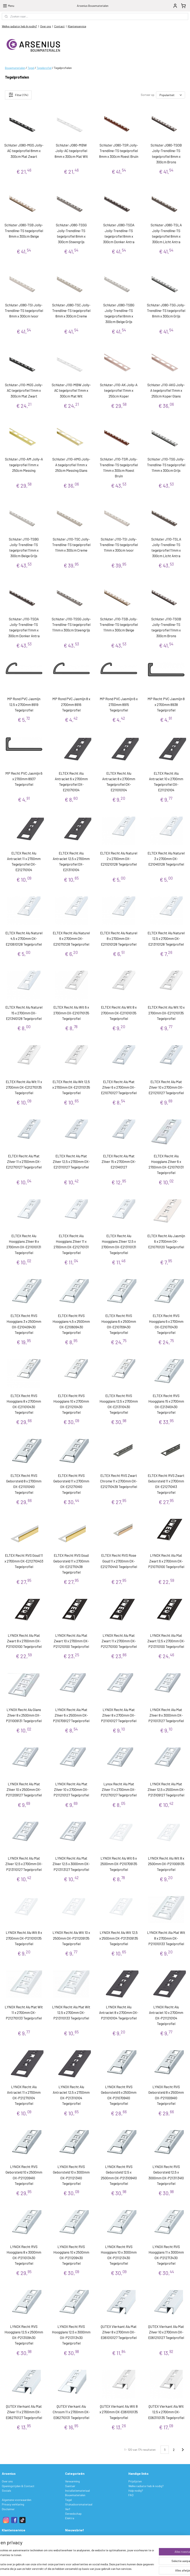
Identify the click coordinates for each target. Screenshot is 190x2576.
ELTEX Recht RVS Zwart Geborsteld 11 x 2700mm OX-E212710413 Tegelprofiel (166, 1483)
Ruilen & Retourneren (15, 2547)
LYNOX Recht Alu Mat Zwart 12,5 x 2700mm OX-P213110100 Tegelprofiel (166, 1640)
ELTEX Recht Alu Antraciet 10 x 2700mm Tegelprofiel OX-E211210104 (166, 781)
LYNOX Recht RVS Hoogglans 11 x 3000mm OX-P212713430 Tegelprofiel (166, 2255)
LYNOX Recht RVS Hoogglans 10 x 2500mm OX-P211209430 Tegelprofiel (71, 2255)
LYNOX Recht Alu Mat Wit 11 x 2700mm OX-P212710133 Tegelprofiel (24, 2012)
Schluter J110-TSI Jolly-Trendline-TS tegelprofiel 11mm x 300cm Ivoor (119, 544)
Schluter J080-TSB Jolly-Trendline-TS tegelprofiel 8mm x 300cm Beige (24, 230)
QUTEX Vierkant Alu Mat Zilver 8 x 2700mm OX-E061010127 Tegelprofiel (119, 2332)
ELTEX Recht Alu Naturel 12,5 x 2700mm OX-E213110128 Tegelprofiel (166, 938)
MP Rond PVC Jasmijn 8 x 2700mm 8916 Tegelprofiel (71, 704)
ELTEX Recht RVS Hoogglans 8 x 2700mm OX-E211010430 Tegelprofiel (24, 1404)
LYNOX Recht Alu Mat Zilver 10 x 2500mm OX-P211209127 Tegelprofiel (24, 1789)
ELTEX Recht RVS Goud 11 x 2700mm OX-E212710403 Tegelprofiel (24, 1560)
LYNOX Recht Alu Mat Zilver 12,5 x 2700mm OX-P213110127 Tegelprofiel (23, 1863)
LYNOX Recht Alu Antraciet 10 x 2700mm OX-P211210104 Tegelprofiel (166, 2015)
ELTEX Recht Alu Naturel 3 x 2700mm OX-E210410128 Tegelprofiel (166, 858)
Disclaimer (8, 2509)
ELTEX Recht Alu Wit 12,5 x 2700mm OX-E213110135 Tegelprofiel (71, 1087)
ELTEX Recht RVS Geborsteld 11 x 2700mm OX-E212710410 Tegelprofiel (71, 1483)
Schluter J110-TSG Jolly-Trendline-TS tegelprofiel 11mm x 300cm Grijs (166, 464)
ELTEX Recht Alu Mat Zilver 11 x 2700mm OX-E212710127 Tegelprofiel (24, 1161)
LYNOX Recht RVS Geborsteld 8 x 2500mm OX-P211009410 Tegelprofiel (166, 2095)
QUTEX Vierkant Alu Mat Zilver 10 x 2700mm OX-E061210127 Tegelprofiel (166, 2332)
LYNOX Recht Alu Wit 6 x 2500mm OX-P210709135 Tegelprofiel (118, 1863)
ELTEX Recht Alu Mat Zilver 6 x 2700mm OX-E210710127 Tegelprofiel (119, 1087)
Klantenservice (77, 26)
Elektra (69, 2518)
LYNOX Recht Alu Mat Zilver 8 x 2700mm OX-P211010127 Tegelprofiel (118, 1715)
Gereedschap (73, 2513)
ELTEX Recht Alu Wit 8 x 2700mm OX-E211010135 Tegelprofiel (119, 1012)
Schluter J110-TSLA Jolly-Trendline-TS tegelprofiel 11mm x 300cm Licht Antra (166, 547)
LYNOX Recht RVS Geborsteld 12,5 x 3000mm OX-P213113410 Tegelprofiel (166, 2174)
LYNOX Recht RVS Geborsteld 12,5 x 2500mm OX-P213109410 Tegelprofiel (119, 2174)
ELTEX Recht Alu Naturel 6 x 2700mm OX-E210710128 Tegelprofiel (71, 938)
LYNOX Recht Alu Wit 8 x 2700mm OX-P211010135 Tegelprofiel (24, 1938)
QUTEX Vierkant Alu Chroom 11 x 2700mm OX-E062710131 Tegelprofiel (71, 2411)
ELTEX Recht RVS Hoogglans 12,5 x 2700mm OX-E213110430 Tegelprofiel (119, 1404)
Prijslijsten (135, 2481)
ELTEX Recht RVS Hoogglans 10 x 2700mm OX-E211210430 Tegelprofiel (71, 1404)
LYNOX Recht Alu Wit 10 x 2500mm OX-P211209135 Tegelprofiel (71, 1938)
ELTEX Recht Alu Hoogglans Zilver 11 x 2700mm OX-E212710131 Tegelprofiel (71, 1244)
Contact (59, 26)
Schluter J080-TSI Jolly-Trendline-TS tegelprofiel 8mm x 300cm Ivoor (24, 310)
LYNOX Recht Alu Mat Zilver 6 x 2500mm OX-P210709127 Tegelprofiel (71, 1715)
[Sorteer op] (170, 95)
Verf (67, 2509)
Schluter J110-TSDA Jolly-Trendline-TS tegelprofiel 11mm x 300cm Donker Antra (24, 627)
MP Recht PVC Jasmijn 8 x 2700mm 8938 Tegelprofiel (166, 704)
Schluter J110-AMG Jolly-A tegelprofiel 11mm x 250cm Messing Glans (71, 464)
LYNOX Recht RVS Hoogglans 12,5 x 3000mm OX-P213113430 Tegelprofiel (71, 2334)
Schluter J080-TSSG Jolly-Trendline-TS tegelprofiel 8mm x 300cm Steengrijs (71, 233)
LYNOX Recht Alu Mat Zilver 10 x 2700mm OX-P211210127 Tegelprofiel (71, 1789)
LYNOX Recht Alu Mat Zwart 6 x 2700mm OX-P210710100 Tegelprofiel (166, 1560)
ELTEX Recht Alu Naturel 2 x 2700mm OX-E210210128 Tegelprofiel (118, 858)
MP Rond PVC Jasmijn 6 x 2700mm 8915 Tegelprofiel (119, 704)
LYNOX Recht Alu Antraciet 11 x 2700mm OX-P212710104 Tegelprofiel (24, 2095)
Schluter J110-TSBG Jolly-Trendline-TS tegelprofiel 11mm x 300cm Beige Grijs (24, 547)
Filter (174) (18, 94)
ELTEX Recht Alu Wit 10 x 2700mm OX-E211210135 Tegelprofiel (166, 1012)
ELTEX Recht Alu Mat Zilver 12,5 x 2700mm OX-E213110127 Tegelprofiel (71, 1161)
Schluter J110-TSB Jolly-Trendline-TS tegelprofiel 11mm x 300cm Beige (119, 624)
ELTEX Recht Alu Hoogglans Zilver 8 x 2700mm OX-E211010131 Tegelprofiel (23, 1244)
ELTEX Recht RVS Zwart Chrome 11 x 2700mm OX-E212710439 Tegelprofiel (118, 1481)
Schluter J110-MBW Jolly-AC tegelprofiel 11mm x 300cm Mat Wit (71, 390)
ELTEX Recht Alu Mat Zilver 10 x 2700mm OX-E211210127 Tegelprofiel (166, 1087)
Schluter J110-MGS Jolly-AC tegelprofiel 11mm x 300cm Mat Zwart (24, 390)
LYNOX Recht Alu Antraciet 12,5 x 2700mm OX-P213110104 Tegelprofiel (71, 2095)
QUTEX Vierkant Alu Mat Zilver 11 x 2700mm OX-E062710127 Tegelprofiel (24, 2411)
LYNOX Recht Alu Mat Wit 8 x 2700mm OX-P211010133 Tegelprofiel (166, 1938)
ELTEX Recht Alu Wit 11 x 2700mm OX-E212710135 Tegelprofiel (24, 1087)
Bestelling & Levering (15, 2538)
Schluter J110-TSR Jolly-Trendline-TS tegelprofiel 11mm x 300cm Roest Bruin (119, 467)
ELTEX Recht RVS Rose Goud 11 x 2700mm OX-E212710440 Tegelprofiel (119, 1560)
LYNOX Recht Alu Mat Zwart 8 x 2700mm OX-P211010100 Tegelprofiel (24, 1640)
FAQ (131, 2495)
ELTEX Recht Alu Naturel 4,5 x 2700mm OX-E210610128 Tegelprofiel (23, 938)
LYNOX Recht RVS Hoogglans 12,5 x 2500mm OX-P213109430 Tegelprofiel (24, 2334)
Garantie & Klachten (14, 2551)
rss (120, 2568)
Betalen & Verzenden (14, 2542)
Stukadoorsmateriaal (78, 2504)
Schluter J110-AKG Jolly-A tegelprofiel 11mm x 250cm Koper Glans (166, 390)
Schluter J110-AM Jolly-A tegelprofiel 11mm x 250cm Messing (24, 464)
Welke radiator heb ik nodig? (19, 26)
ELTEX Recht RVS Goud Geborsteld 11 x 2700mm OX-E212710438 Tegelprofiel (71, 1563)
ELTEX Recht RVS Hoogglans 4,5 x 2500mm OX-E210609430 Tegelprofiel (71, 1324)
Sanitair (70, 2486)
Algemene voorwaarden (16, 2500)
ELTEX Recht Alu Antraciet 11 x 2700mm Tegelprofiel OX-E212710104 (24, 861)
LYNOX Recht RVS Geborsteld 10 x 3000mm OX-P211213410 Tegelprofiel (71, 2174)
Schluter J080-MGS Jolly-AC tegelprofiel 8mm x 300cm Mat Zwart (23, 150)
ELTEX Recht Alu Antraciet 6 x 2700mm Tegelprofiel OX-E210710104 (71, 781)
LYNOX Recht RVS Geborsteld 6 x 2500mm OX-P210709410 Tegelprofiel (118, 2095)
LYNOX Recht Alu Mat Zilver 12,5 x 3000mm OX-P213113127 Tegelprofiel (71, 1863)
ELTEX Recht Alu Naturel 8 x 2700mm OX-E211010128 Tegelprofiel (118, 938)
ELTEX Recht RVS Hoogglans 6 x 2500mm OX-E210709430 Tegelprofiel (118, 1324)
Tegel (31, 68)
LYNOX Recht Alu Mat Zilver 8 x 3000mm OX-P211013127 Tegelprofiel (166, 1715)
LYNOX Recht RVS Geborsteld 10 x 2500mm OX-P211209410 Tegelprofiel (24, 2174)
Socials (6, 2490)
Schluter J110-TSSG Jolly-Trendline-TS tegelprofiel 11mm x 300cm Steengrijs (71, 624)
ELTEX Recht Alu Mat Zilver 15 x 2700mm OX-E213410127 (119, 1161)
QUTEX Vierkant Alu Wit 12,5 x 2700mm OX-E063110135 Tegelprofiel (166, 2411)
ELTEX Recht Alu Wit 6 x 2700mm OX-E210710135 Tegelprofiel (71, 1012)
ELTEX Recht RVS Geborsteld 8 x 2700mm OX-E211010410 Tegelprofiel (23, 1483)
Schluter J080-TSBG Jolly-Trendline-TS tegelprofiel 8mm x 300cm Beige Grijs (118, 313)
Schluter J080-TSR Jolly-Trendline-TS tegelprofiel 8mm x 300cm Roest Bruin (118, 150)
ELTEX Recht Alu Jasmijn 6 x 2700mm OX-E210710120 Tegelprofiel (166, 1241)
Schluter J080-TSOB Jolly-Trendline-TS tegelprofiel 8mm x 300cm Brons (166, 153)
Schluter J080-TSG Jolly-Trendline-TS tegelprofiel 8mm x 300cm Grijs (166, 310)
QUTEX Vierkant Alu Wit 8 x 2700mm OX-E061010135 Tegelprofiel (119, 2411)
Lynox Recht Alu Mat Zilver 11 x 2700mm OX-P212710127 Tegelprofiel (119, 1789)
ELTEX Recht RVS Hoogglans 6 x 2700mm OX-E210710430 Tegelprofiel (166, 1324)
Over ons (45, 26)
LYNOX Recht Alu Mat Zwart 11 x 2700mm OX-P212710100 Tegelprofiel (119, 1640)
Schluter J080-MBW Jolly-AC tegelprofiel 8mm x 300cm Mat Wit (71, 150)
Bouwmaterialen (15, 68)
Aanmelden (75, 2547)
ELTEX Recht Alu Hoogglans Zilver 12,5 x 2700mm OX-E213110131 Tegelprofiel (118, 1244)
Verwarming (72, 2481)
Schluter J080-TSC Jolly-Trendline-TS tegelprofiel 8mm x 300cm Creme (71, 310)
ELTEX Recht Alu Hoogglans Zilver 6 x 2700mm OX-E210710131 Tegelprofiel (166, 1164)
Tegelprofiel (44, 68)
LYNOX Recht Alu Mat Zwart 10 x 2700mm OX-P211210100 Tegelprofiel (71, 1640)
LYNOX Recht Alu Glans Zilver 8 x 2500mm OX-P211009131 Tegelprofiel (24, 1715)
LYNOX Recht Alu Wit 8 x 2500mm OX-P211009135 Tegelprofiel (166, 1863)
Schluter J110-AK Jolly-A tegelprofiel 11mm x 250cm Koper (118, 390)
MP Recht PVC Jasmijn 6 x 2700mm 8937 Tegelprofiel (23, 778)
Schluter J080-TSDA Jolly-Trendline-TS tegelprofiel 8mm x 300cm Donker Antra (118, 233)
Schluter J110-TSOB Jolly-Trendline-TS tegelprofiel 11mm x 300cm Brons (166, 627)
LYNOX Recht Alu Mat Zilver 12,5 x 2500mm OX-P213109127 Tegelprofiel (166, 1789)
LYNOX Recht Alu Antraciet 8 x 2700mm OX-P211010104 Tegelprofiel (118, 2012)
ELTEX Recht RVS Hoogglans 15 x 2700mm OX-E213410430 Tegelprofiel (166, 1404)
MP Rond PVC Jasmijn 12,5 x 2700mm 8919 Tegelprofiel (23, 704)
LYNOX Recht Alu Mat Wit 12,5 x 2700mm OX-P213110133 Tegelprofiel (71, 2012)
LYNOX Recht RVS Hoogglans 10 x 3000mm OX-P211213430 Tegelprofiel (119, 2255)
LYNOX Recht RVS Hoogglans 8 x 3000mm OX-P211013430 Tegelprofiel (24, 2255)
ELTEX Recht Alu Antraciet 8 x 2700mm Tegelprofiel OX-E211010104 (118, 781)
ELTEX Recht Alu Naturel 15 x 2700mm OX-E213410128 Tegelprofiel (23, 1012)
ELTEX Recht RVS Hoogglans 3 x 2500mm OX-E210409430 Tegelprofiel (24, 1324)
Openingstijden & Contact (18, 2486)
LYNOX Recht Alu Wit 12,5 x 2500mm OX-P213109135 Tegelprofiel (118, 1938)
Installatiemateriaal (77, 2490)
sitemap (114, 2568)
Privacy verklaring (13, 2504)
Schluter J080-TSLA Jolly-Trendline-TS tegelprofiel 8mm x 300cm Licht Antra (166, 233)
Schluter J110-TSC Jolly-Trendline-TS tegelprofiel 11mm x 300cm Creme (71, 544)
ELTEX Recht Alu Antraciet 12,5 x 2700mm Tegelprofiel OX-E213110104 (71, 861)
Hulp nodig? (135, 2490)
